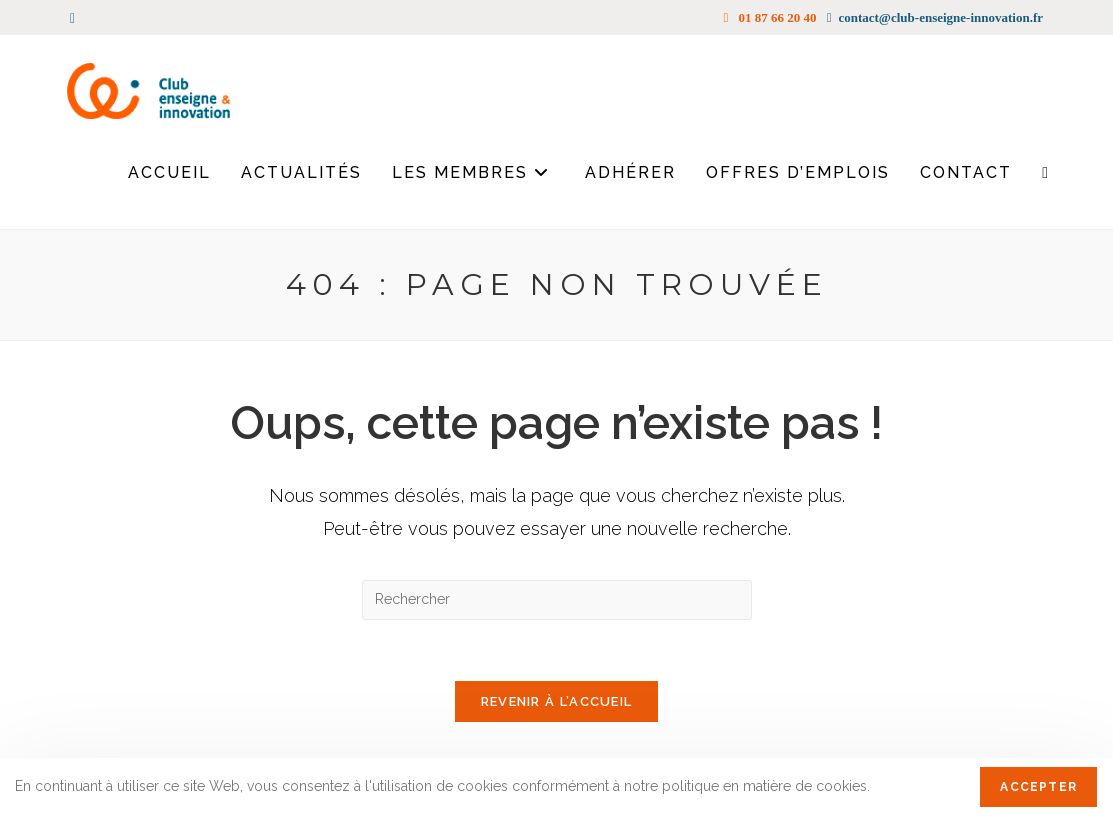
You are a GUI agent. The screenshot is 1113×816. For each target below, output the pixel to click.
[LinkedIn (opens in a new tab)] (75, 18)
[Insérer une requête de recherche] (557, 600)
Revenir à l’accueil (557, 701)
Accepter (1038, 787)
